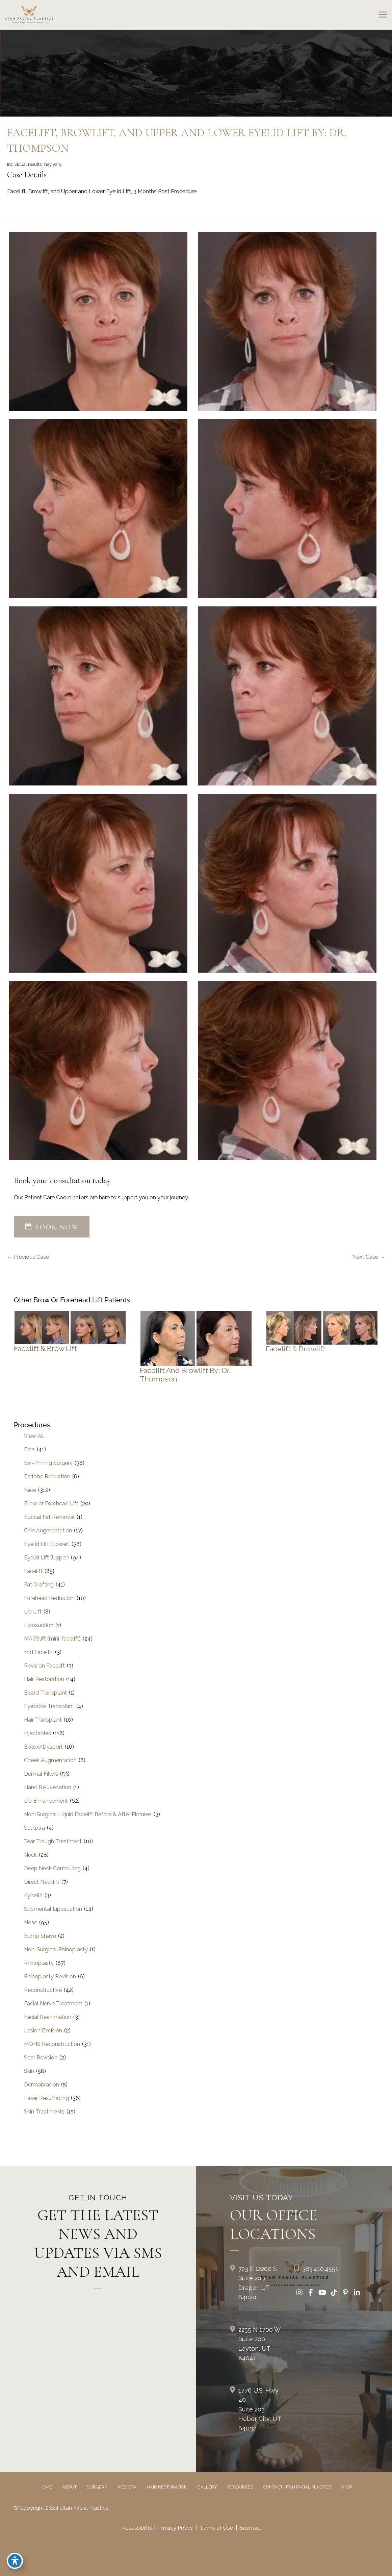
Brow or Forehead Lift (51, 1503)
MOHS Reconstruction (52, 2044)
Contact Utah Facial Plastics (297, 2487)
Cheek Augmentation (50, 1760)
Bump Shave (40, 1936)
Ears (29, 1449)
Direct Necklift (41, 1882)
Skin (29, 2071)
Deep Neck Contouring (52, 1868)
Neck (30, 1855)
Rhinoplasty (39, 1963)
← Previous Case (28, 1257)
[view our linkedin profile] (357, 2292)
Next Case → (368, 1257)
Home (46, 2487)
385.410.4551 (320, 2268)
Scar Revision (40, 2057)
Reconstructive (43, 1990)
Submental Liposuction (53, 1909)
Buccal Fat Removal (49, 1517)
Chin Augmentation (48, 1530)
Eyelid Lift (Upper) (46, 1557)
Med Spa (127, 2487)
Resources (240, 2487)
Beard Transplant (45, 1693)
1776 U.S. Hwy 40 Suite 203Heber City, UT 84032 (259, 2409)
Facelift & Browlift (295, 1349)
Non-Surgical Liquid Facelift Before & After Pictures (88, 1814)
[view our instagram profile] (299, 2292)
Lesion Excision (43, 2030)
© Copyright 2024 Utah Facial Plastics (61, 2508)
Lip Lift (33, 1611)
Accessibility (137, 2528)
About (69, 2487)
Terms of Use (216, 2528)
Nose (30, 1922)
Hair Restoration (44, 1679)
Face (30, 1490)
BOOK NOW (52, 1227)
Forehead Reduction (49, 1598)
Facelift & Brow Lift (45, 1348)
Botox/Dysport (43, 1747)
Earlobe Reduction (47, 1476)
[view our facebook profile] (311, 2292)
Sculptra (34, 1828)
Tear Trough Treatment (53, 1841)
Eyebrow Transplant (49, 1706)
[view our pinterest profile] (345, 2292)
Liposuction (38, 1625)
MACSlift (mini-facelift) (52, 1638)
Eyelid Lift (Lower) (47, 1544)
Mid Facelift (38, 1652)
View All (34, 1436)
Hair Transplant (43, 1720)
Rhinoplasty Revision (50, 1976)
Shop (346, 2487)
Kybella (33, 1895)
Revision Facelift (44, 1665)
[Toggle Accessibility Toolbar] (15, 2561)
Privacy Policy (175, 2528)
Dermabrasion (41, 2084)
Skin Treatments (44, 2111)
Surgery (97, 2487)
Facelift (33, 1571)
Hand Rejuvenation (47, 1787)
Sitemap (249, 2528)
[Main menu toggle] (382, 14)
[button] (51, 1227)
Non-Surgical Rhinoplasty (56, 1949)
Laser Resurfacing (46, 2098)
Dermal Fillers (41, 1774)
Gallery (207, 2487)
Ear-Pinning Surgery (48, 1463)
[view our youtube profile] (322, 2292)
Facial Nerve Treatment (53, 2003)
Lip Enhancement (46, 1801)
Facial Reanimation (47, 2017)
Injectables (37, 1733)
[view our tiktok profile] (334, 2292)
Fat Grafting (39, 1584)
